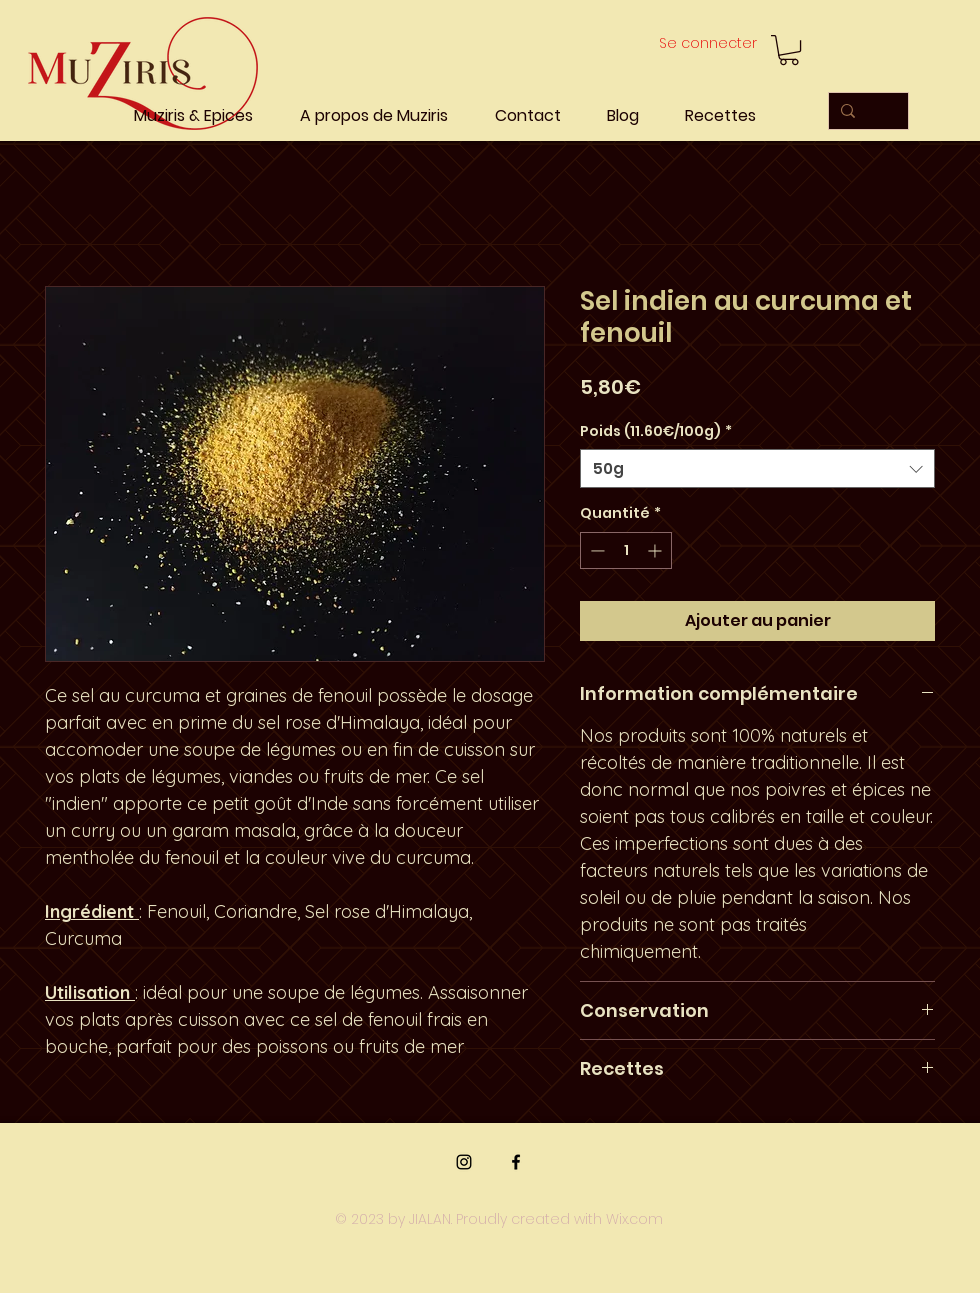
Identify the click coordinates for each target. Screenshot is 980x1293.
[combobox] (757, 468)
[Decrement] (595, 550)
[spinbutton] (626, 550)
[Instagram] (464, 1162)
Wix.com (634, 1219)
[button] (789, 50)
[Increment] (656, 550)
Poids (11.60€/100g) (656, 431)
